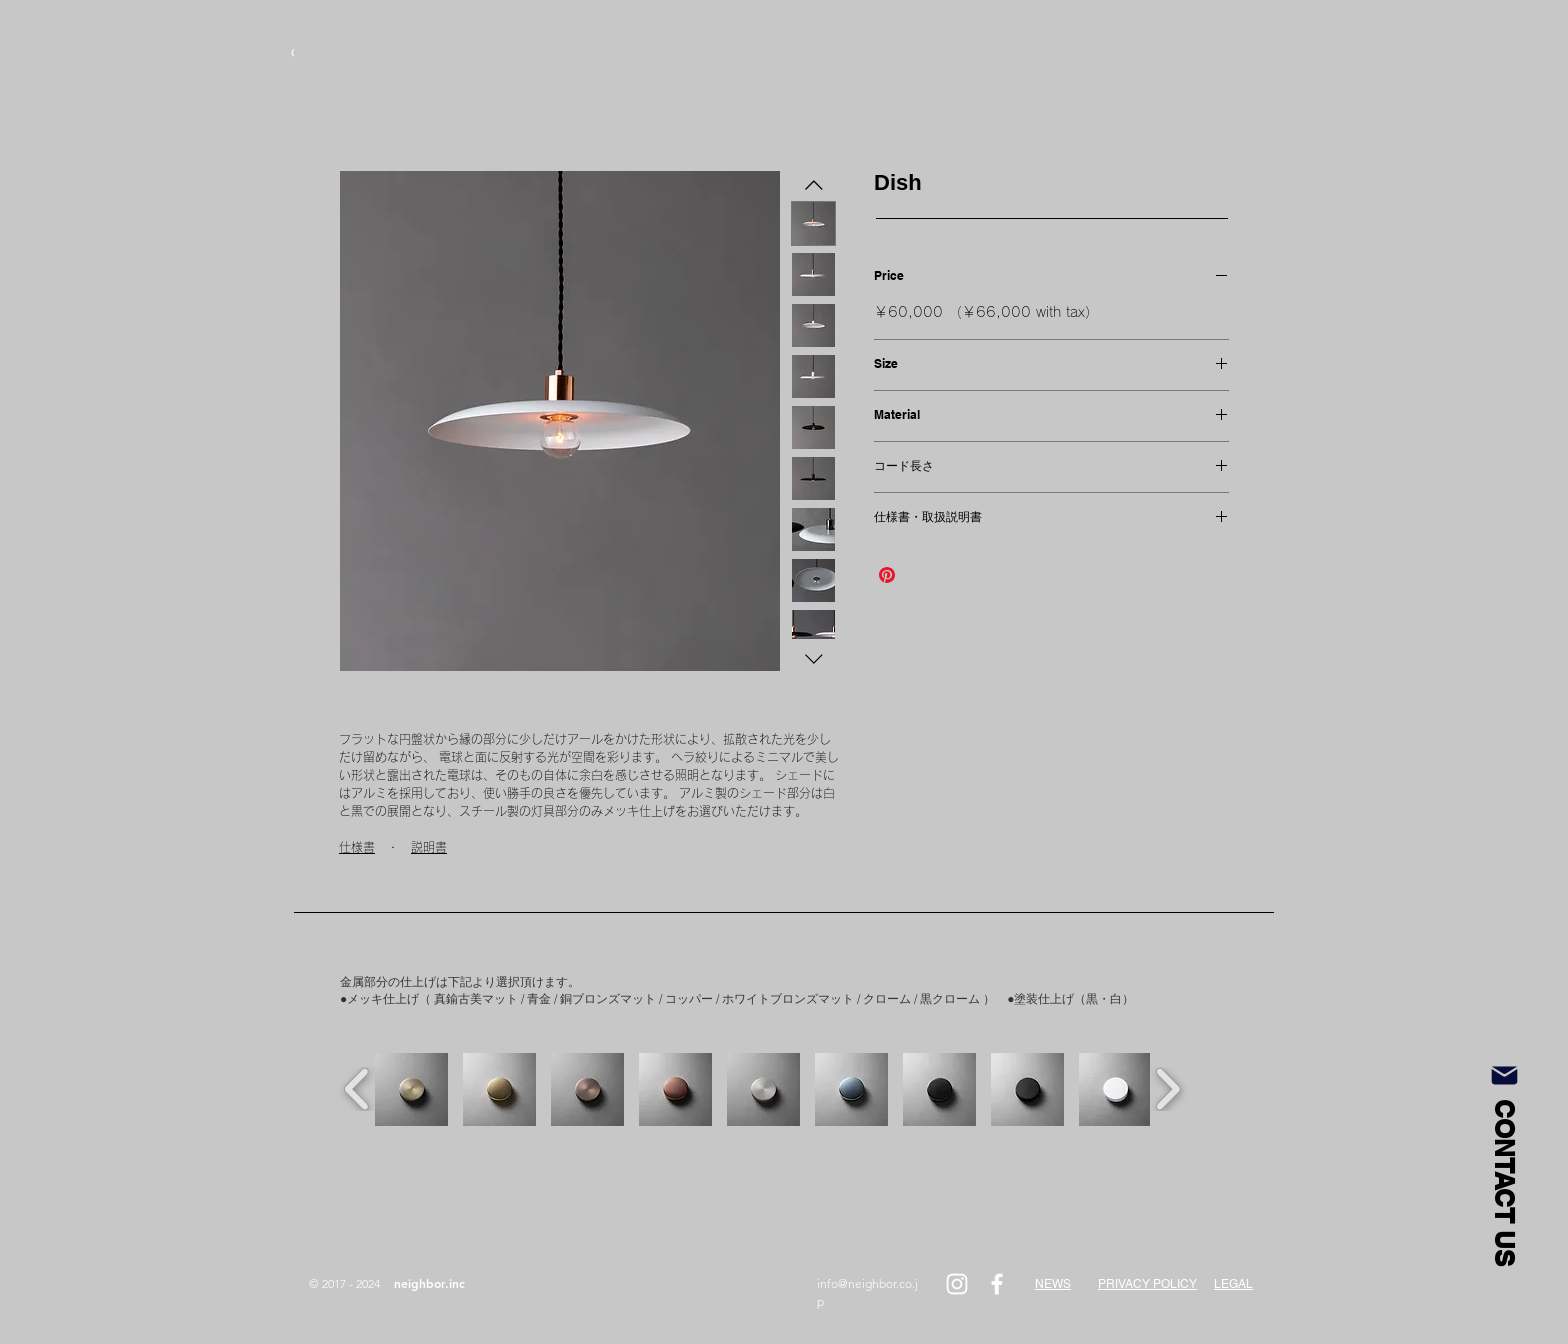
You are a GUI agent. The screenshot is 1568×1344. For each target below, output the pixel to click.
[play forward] (1167, 1089)
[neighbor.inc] (429, 1284)
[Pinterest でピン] (887, 575)
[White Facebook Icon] (997, 1284)
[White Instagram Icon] (957, 1284)
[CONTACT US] (1504, 1162)
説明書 (429, 847)
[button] (411, 1089)
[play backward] (357, 1089)
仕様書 (357, 847)
